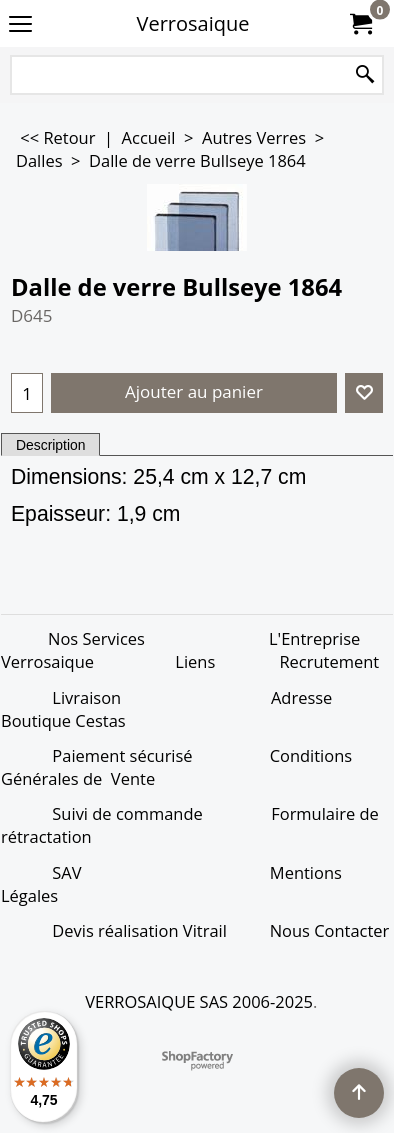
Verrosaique (193, 23)
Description (50, 445)
